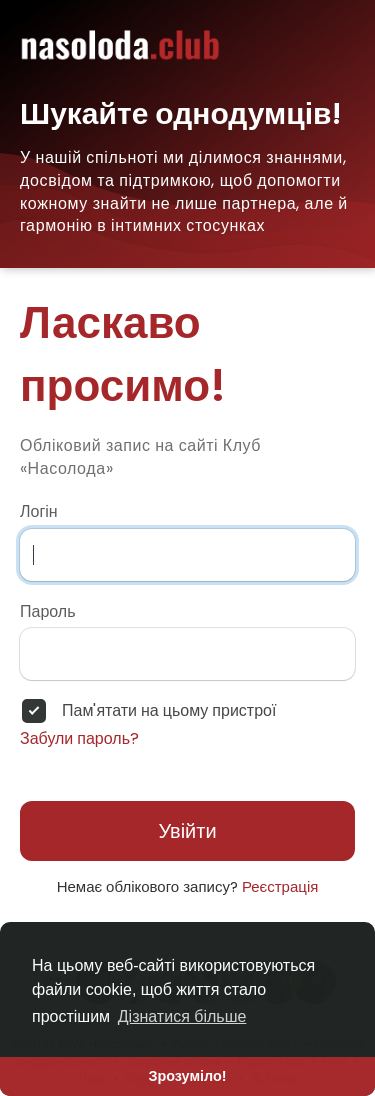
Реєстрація (280, 886)
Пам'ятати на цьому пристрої (169, 711)
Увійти (187, 831)
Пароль (48, 612)
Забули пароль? (79, 739)
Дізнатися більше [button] (182, 1016)
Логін (39, 512)
